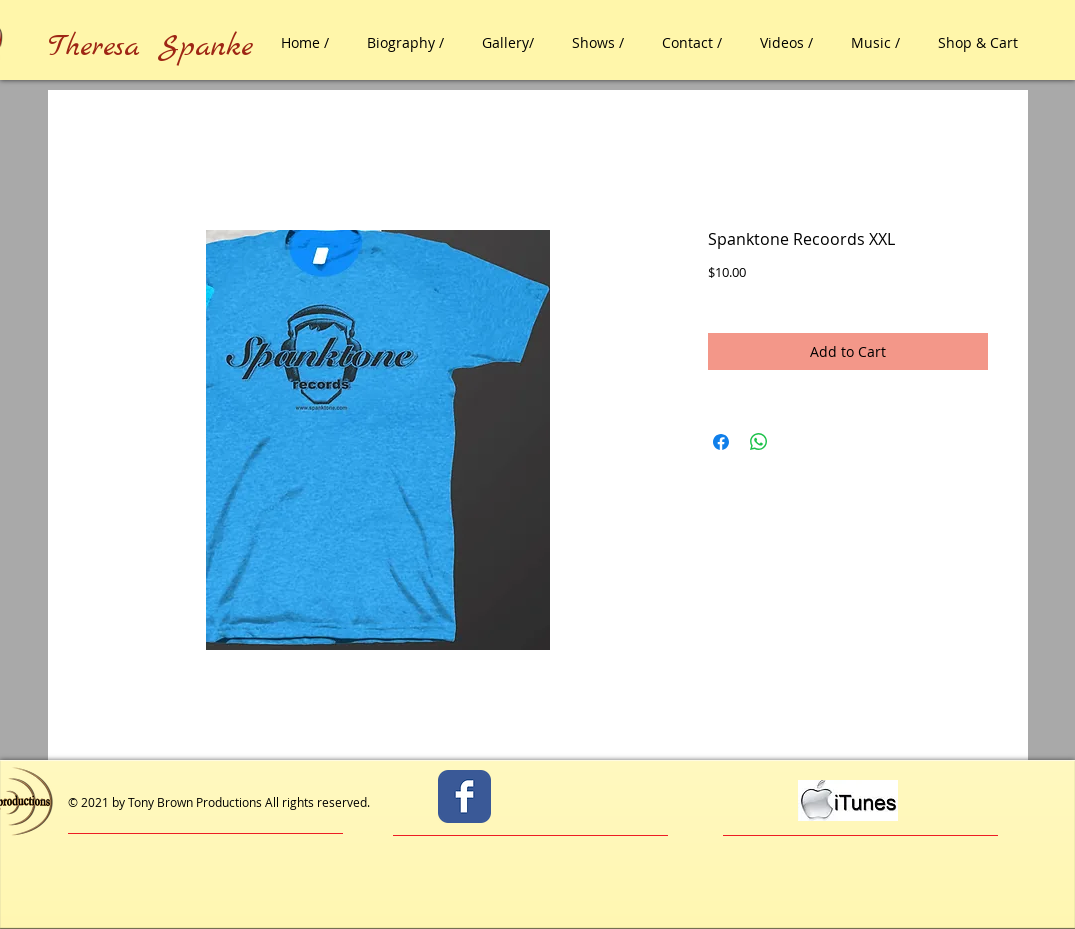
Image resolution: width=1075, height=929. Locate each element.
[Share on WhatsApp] (759, 442)
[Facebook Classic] (464, 796)
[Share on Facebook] (721, 442)
